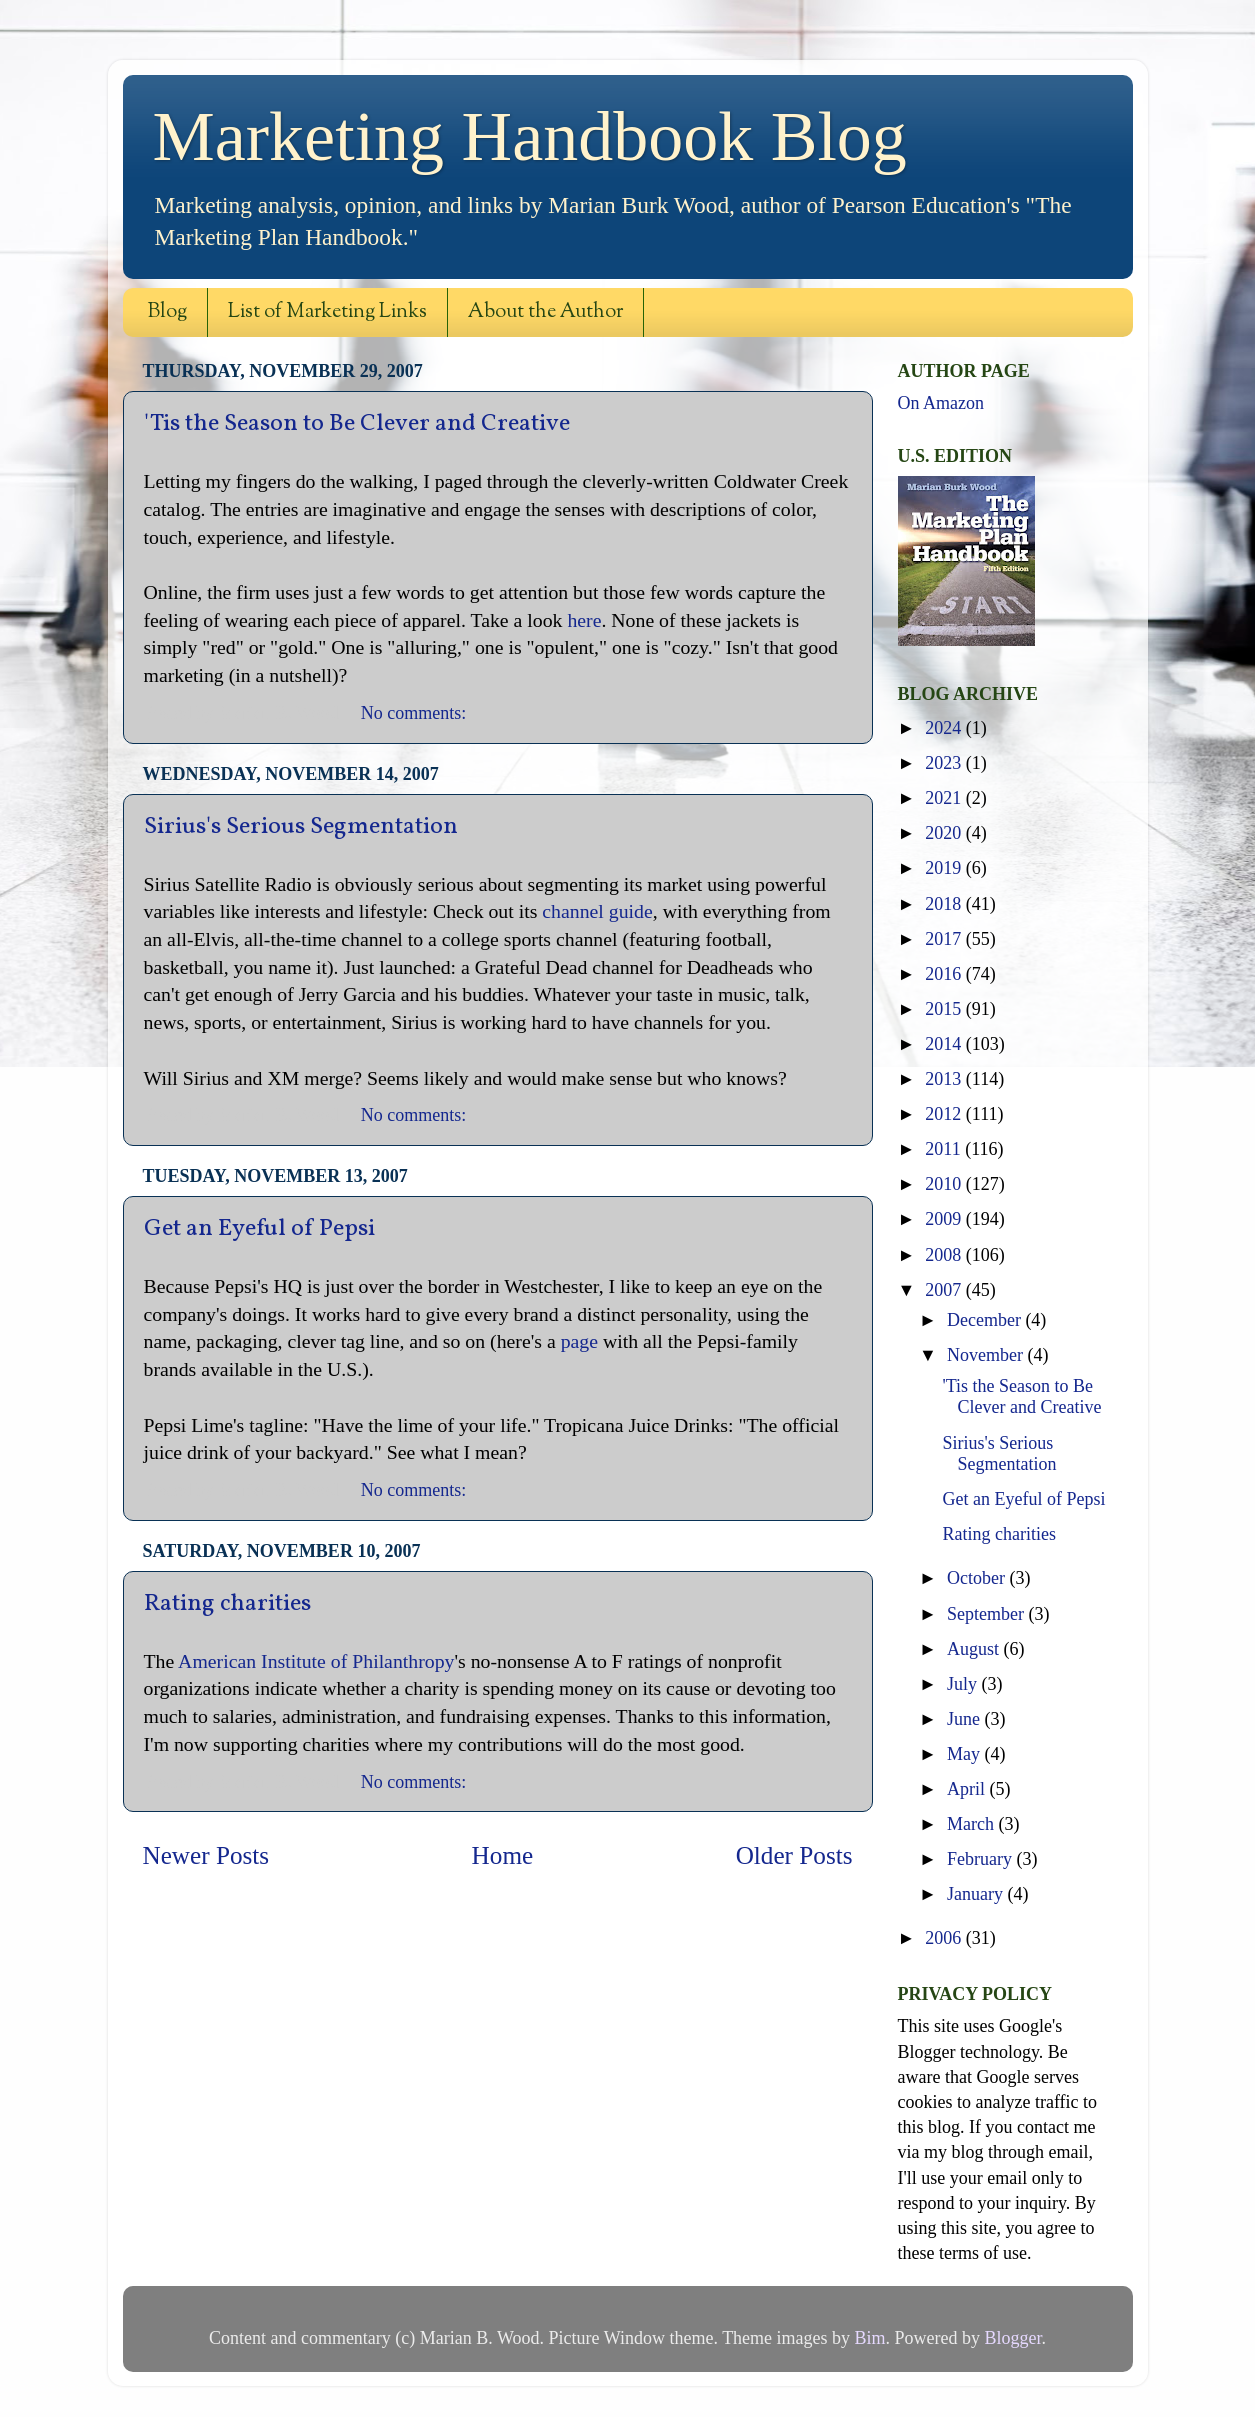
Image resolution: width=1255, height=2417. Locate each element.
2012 (945, 1114)
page (579, 1341)
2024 (945, 728)
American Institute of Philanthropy (316, 1661)
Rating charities (227, 1604)
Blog (167, 312)
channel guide (597, 911)
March (972, 1824)
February (981, 1859)
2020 (945, 833)
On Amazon (941, 403)
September (987, 1614)
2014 (945, 1044)
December (986, 1320)
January (977, 1894)
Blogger (1013, 2338)
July (964, 1684)
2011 (945, 1149)
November (987, 1355)
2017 (945, 939)
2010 (945, 1184)
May (966, 1754)
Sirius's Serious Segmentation (301, 827)
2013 (945, 1079)
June (966, 1719)
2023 (945, 763)
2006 (945, 1938)
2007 (945, 1290)
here (584, 620)
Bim (870, 2338)
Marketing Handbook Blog (530, 136)
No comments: (416, 713)
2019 (945, 868)
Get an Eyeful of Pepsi (259, 1229)
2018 (945, 904)
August (975, 1649)
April (968, 1789)
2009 (945, 1219)
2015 (945, 1009)
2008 (945, 1255)
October (978, 1578)
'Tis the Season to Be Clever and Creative (357, 424)
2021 (945, 798)
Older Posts (794, 1855)
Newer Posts (206, 1855)
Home (503, 1855)
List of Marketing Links (327, 312)
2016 (945, 974)
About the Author (545, 312)
